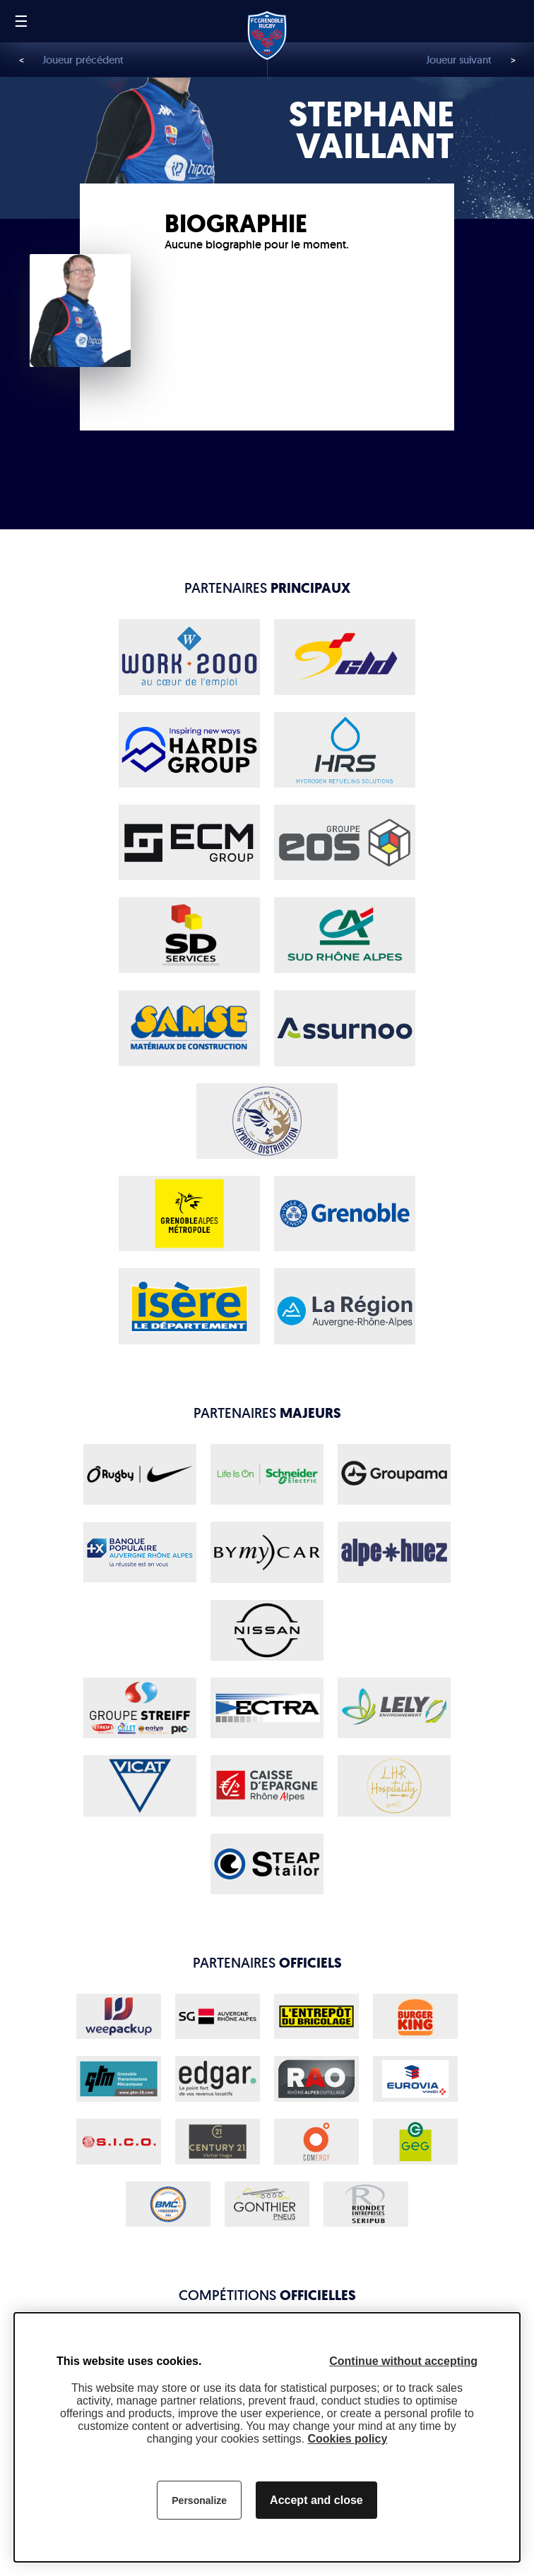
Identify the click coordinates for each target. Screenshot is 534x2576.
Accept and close (316, 2500)
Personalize (199, 2500)
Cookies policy (347, 2439)
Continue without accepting (403, 2361)
